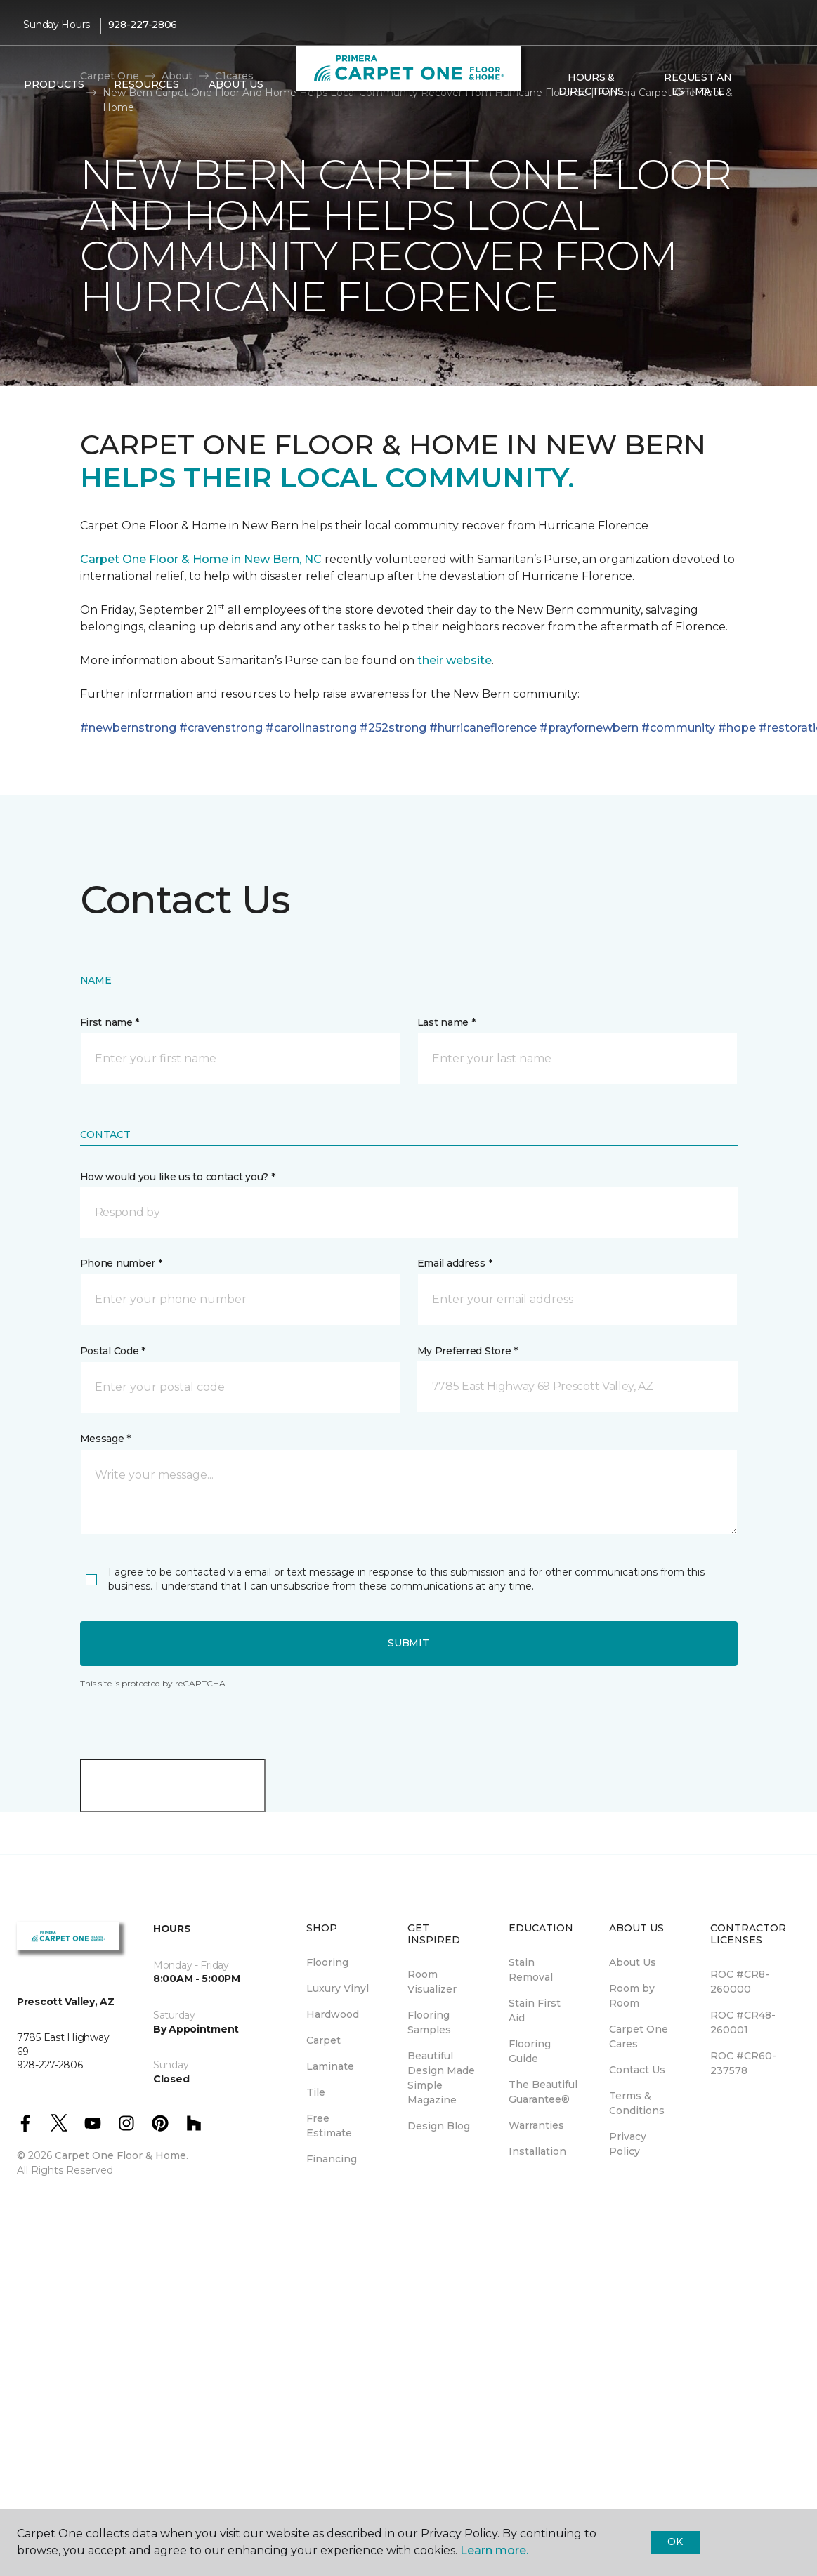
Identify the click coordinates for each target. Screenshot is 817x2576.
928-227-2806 (143, 25)
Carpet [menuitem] (323, 2040)
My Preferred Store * (467, 1351)
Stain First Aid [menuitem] (535, 2010)
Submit (408, 1643)
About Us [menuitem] (632, 1962)
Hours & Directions (591, 84)
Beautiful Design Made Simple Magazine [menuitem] (441, 2077)
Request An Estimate (697, 84)
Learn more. (494, 2550)
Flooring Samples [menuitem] (429, 2022)
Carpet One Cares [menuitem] (638, 2036)
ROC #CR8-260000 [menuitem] (739, 1981)
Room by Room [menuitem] (632, 1995)
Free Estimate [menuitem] (329, 2125)
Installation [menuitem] (537, 2151)
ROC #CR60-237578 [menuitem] (743, 2063)
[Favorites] (779, 85)
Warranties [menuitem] (536, 2125)
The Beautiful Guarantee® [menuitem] (543, 2092)
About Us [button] (236, 85)
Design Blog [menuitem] (438, 2126)
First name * (110, 1022)
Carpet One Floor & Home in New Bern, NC (201, 559)
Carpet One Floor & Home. (121, 2155)
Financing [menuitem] (331, 2159)
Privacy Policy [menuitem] (627, 2144)
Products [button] (54, 85)
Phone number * (121, 1263)
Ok (674, 2541)
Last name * (446, 1022)
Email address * (454, 1263)
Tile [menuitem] (315, 2092)
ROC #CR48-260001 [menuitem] (743, 2022)
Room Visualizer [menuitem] (432, 1981)
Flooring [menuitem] (327, 1962)
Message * (105, 1439)
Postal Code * (112, 1351)
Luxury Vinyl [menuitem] (337, 1988)
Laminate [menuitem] (330, 2066)
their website (454, 660)
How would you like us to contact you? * (177, 1177)
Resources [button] (146, 85)
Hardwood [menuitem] (332, 2014)
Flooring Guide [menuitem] (530, 2051)
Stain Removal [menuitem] (531, 1969)
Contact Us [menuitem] (637, 2069)
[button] (762, 85)
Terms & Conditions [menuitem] (637, 2103)
